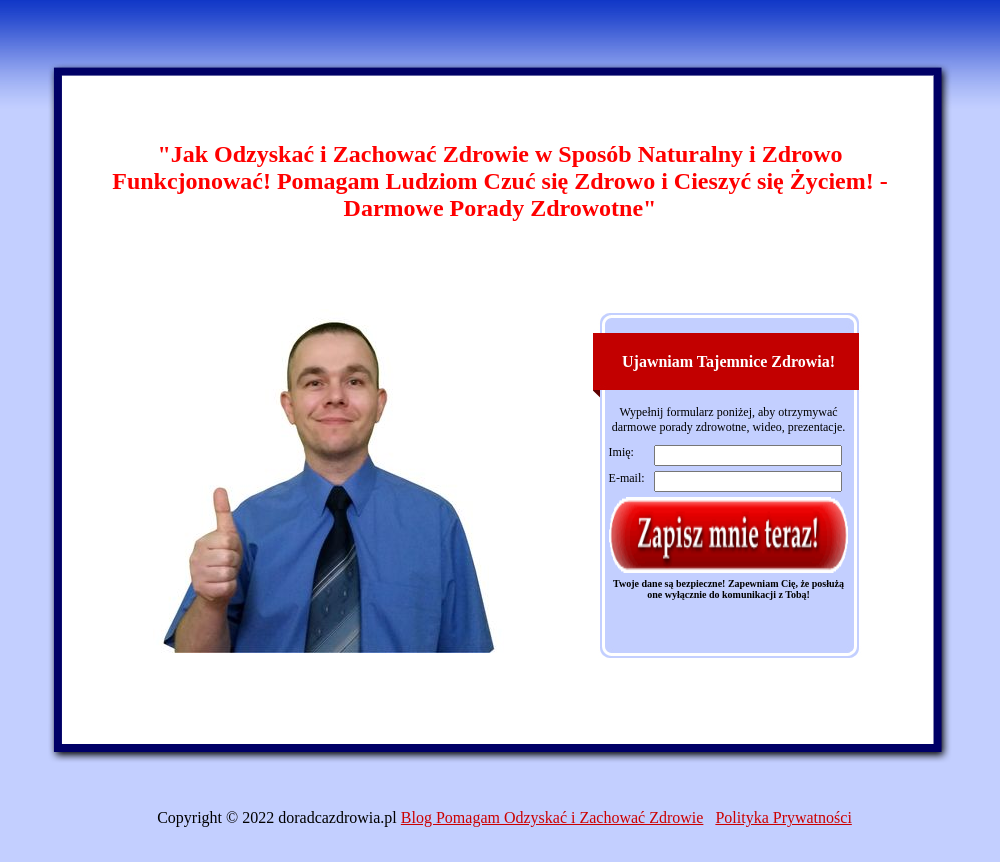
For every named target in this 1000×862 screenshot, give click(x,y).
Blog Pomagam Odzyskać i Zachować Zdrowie (552, 817)
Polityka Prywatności (783, 817)
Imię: (621, 452)
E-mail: (627, 478)
